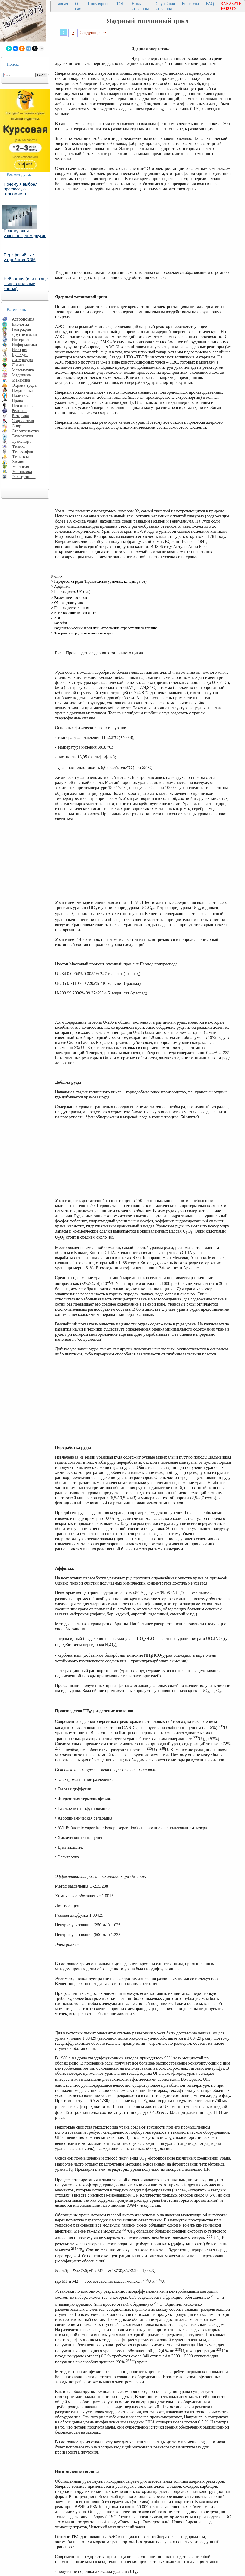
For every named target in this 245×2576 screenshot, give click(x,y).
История (19, 349)
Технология (22, 436)
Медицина (21, 375)
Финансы (20, 456)
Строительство (25, 430)
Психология (23, 405)
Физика (18, 446)
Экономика (22, 471)
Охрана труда (24, 385)
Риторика (20, 415)
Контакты (190, 3)
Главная (61, 3)
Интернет (20, 339)
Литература (22, 359)
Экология (20, 466)
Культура (20, 354)
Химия (18, 461)
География (21, 329)
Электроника (24, 476)
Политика (21, 395)
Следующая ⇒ (93, 32)
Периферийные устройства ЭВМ (20, 257)
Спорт (17, 425)
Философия (22, 451)
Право (17, 400)
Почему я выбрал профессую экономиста (21, 189)
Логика (18, 364)
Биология (20, 324)
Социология (23, 420)
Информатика (24, 344)
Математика (23, 369)
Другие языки (24, 334)
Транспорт (21, 441)
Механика (21, 380)
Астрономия (23, 319)
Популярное (98, 3)
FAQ (210, 3)
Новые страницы (140, 6)
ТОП (120, 3)
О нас (78, 6)
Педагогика (22, 390)
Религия (19, 410)
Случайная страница (165, 6)
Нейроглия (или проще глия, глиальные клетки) (26, 284)
